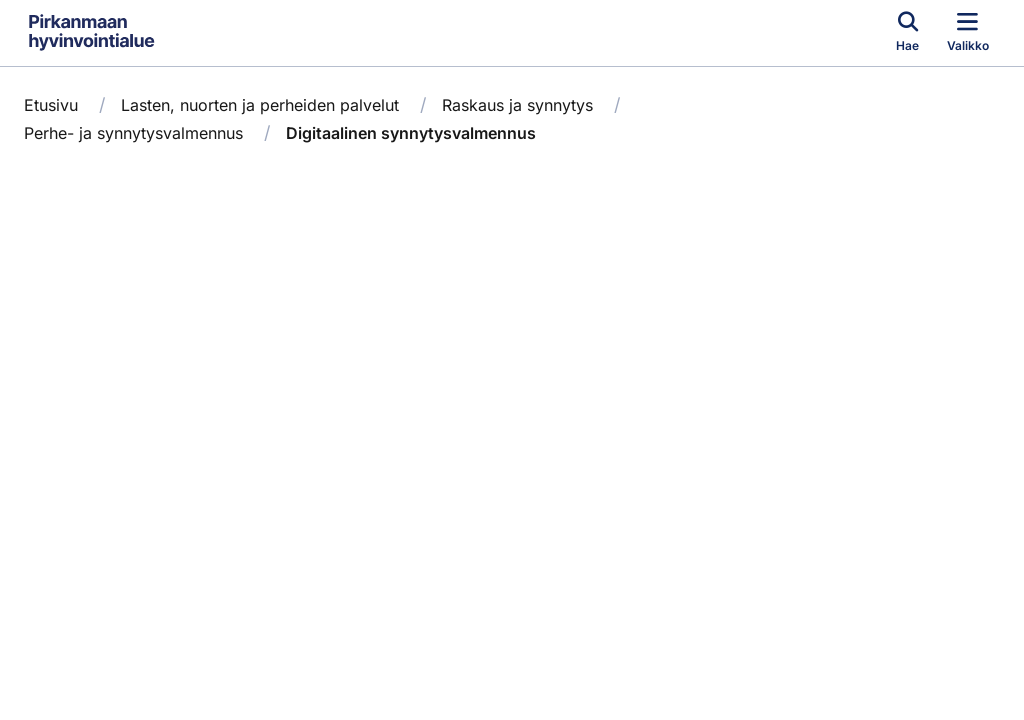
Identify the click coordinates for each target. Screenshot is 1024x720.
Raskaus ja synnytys (517, 105)
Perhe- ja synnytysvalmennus (133, 133)
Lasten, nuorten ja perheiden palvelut (260, 105)
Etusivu (51, 105)
